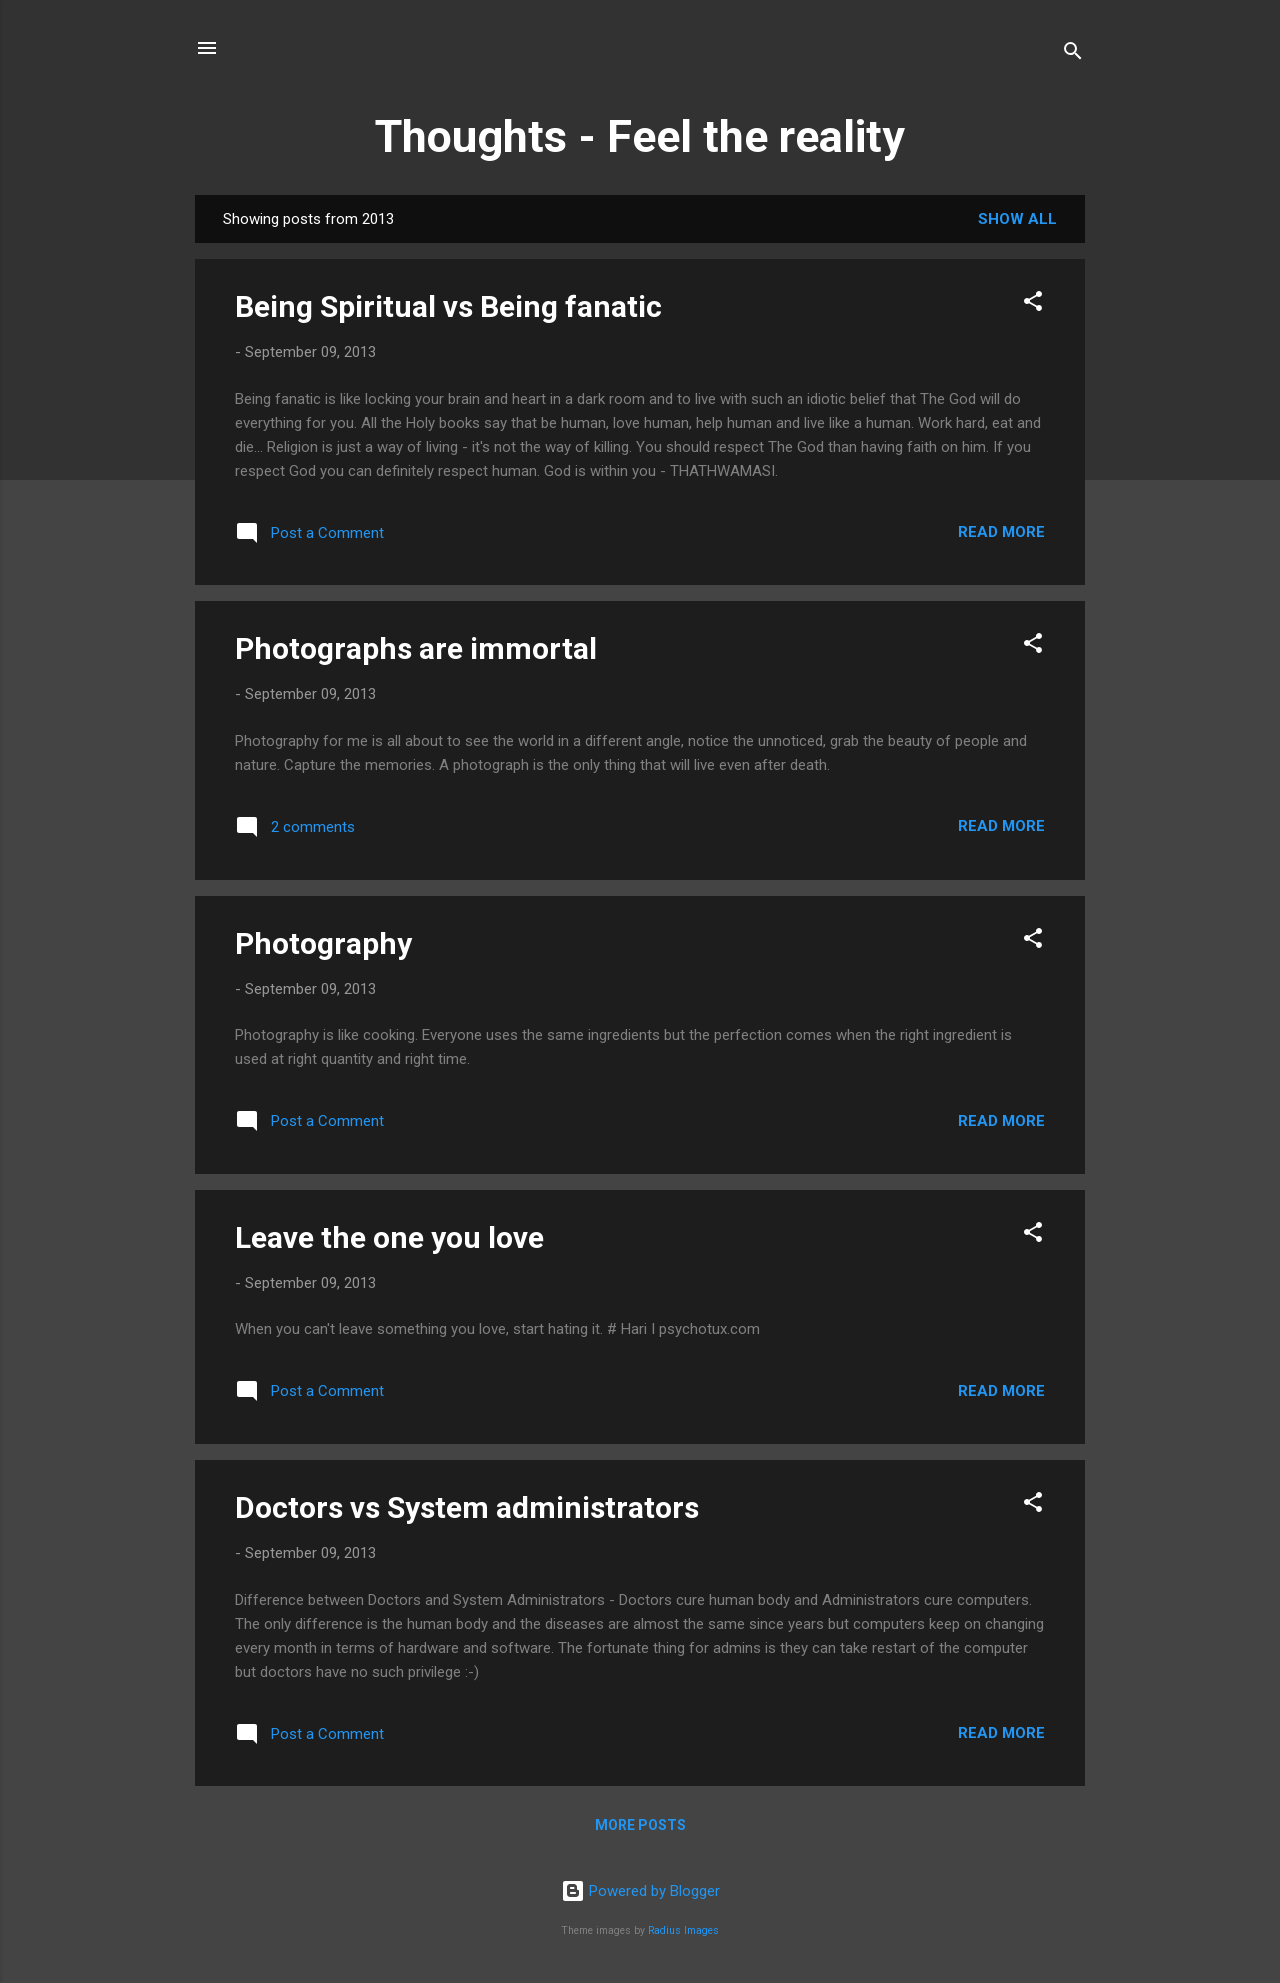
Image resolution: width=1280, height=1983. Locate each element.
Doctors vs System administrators (467, 1507)
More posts (640, 1825)
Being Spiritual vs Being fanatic (448, 306)
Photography (323, 943)
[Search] (1073, 54)
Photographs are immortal (416, 648)
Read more (1001, 532)
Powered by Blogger (640, 1891)
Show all (1017, 219)
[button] (1033, 304)
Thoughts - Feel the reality (640, 136)
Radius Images (683, 1930)
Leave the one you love (389, 1237)
